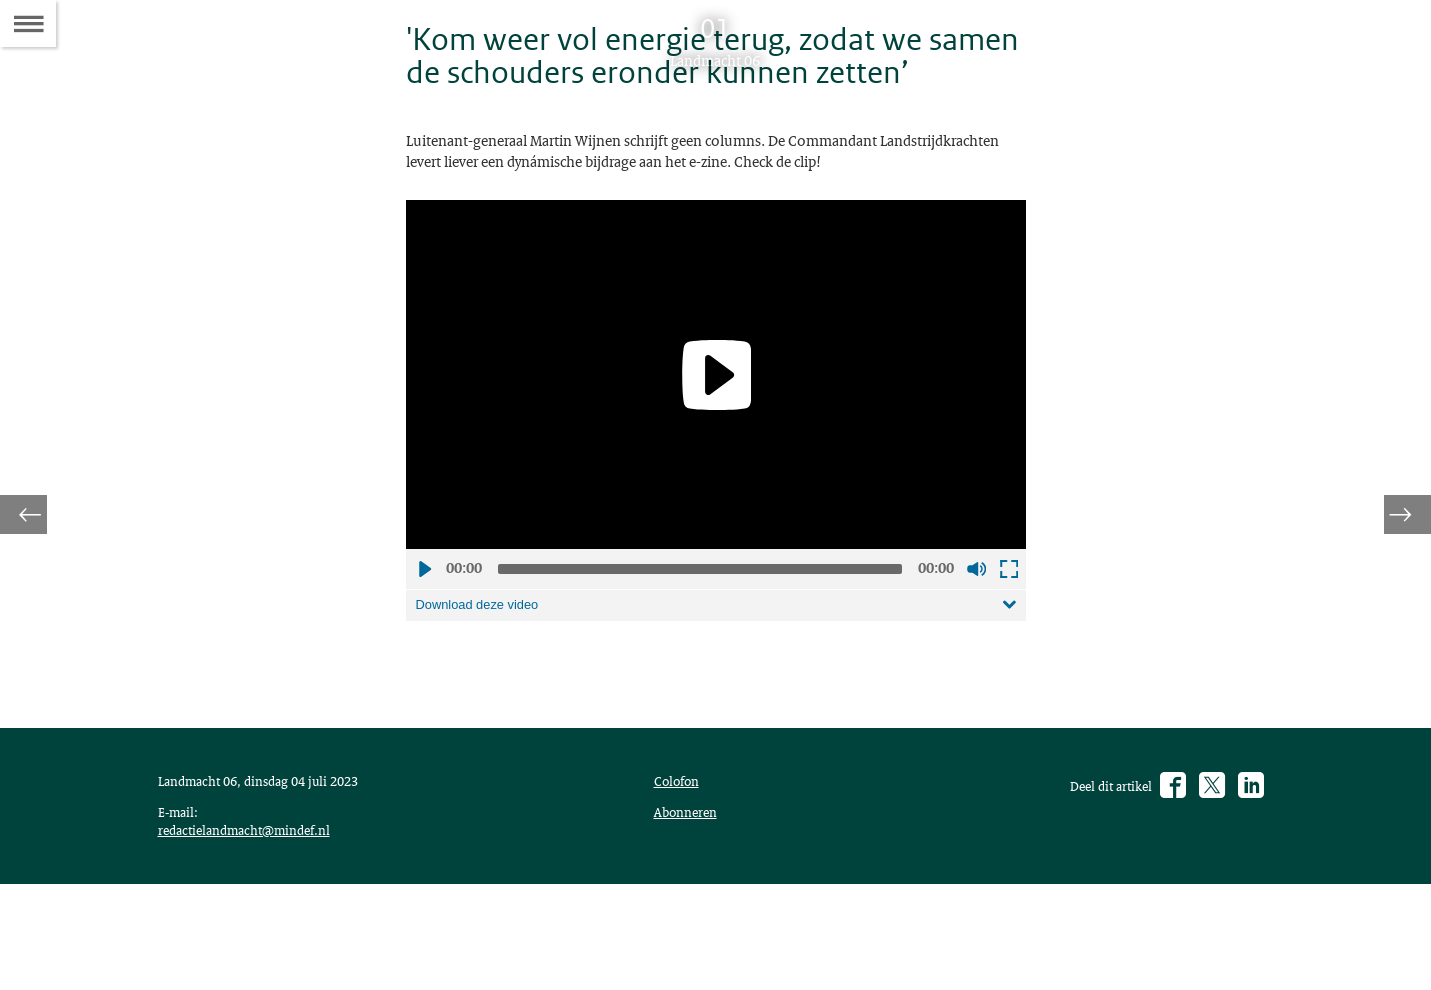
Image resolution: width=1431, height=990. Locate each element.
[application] (716, 432)
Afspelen (424, 627)
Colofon (681, 855)
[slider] (700, 627)
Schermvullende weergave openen (1008, 627)
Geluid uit (976, 627)
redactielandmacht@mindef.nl (254, 931)
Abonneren (690, 889)
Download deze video (485, 664)
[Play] (716, 433)
